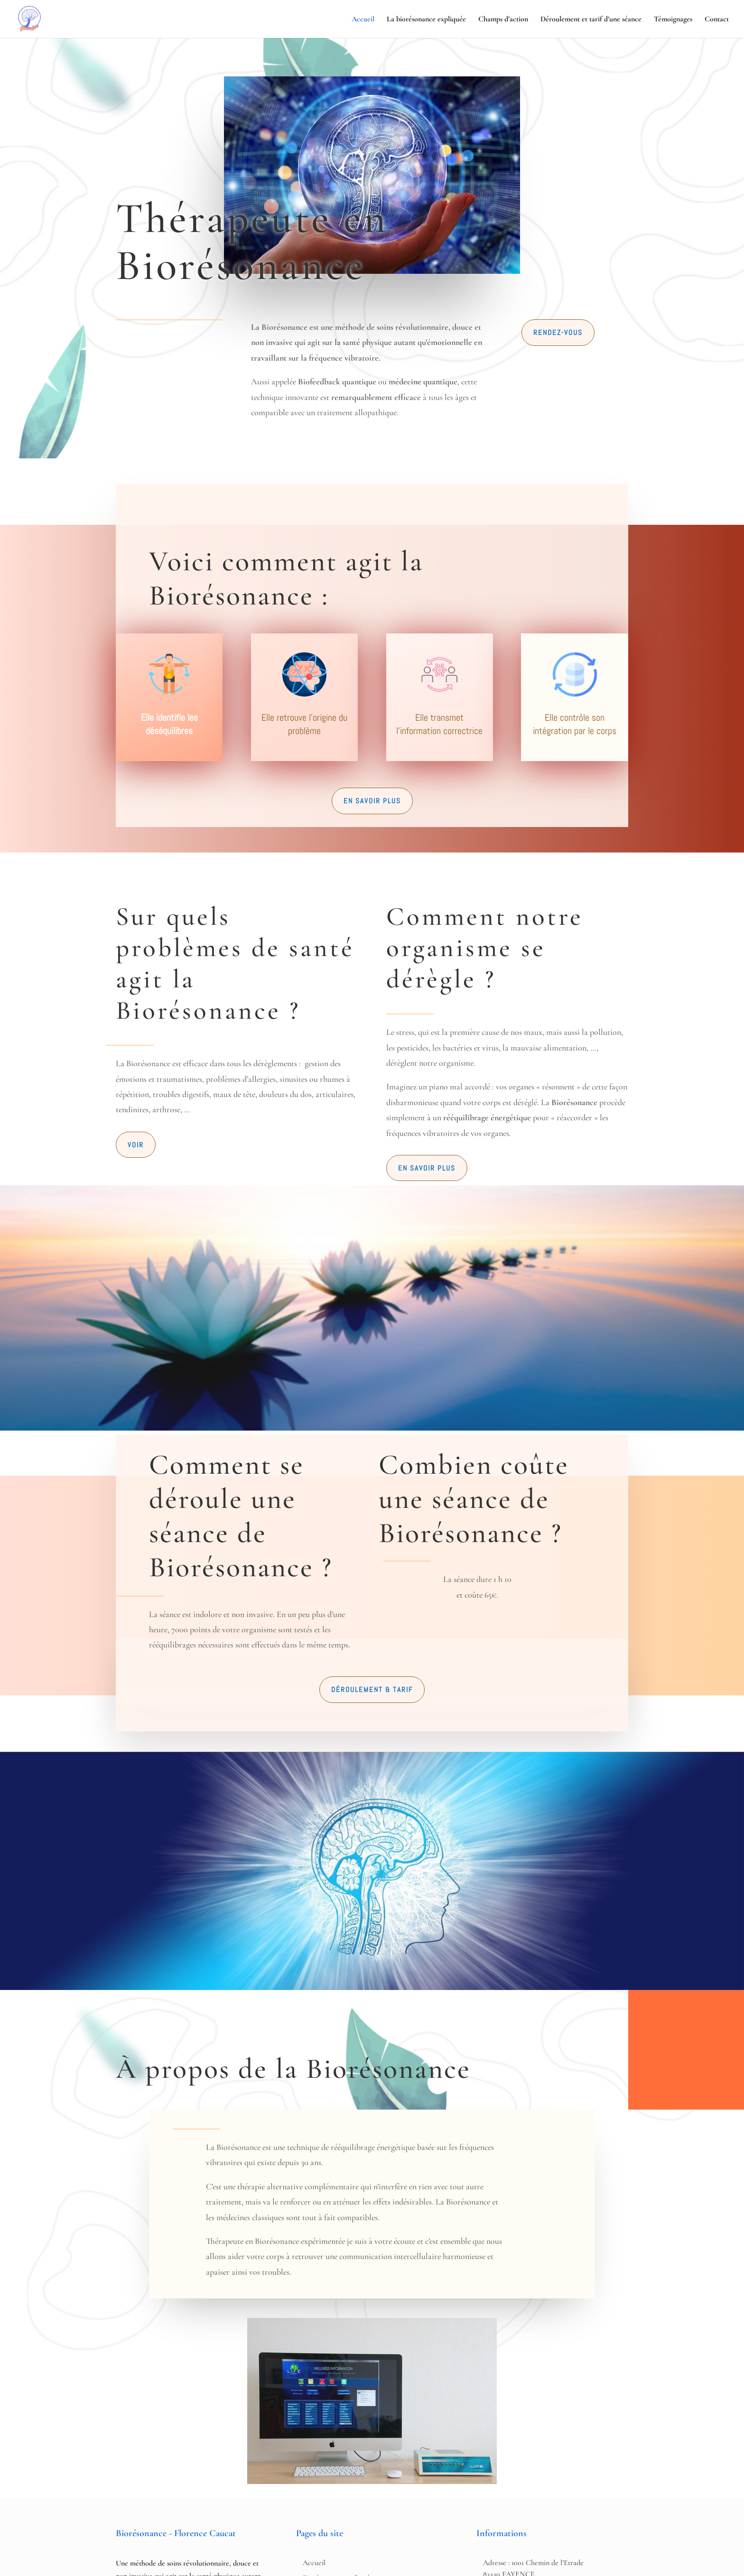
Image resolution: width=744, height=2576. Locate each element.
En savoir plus (372, 800)
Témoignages (673, 20)
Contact (717, 20)
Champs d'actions (328, 2439)
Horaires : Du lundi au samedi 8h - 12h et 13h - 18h (511, 2458)
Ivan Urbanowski (416, 2562)
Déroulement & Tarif (372, 1535)
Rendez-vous (558, 332)
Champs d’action (503, 20)
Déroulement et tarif (333, 2454)
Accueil (363, 20)
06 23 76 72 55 (142, 2511)
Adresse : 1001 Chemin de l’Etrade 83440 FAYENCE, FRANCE (533, 2420)
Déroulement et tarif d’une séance (591, 20)
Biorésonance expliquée (338, 2423)
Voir (136, 1144)
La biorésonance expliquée (426, 20)
